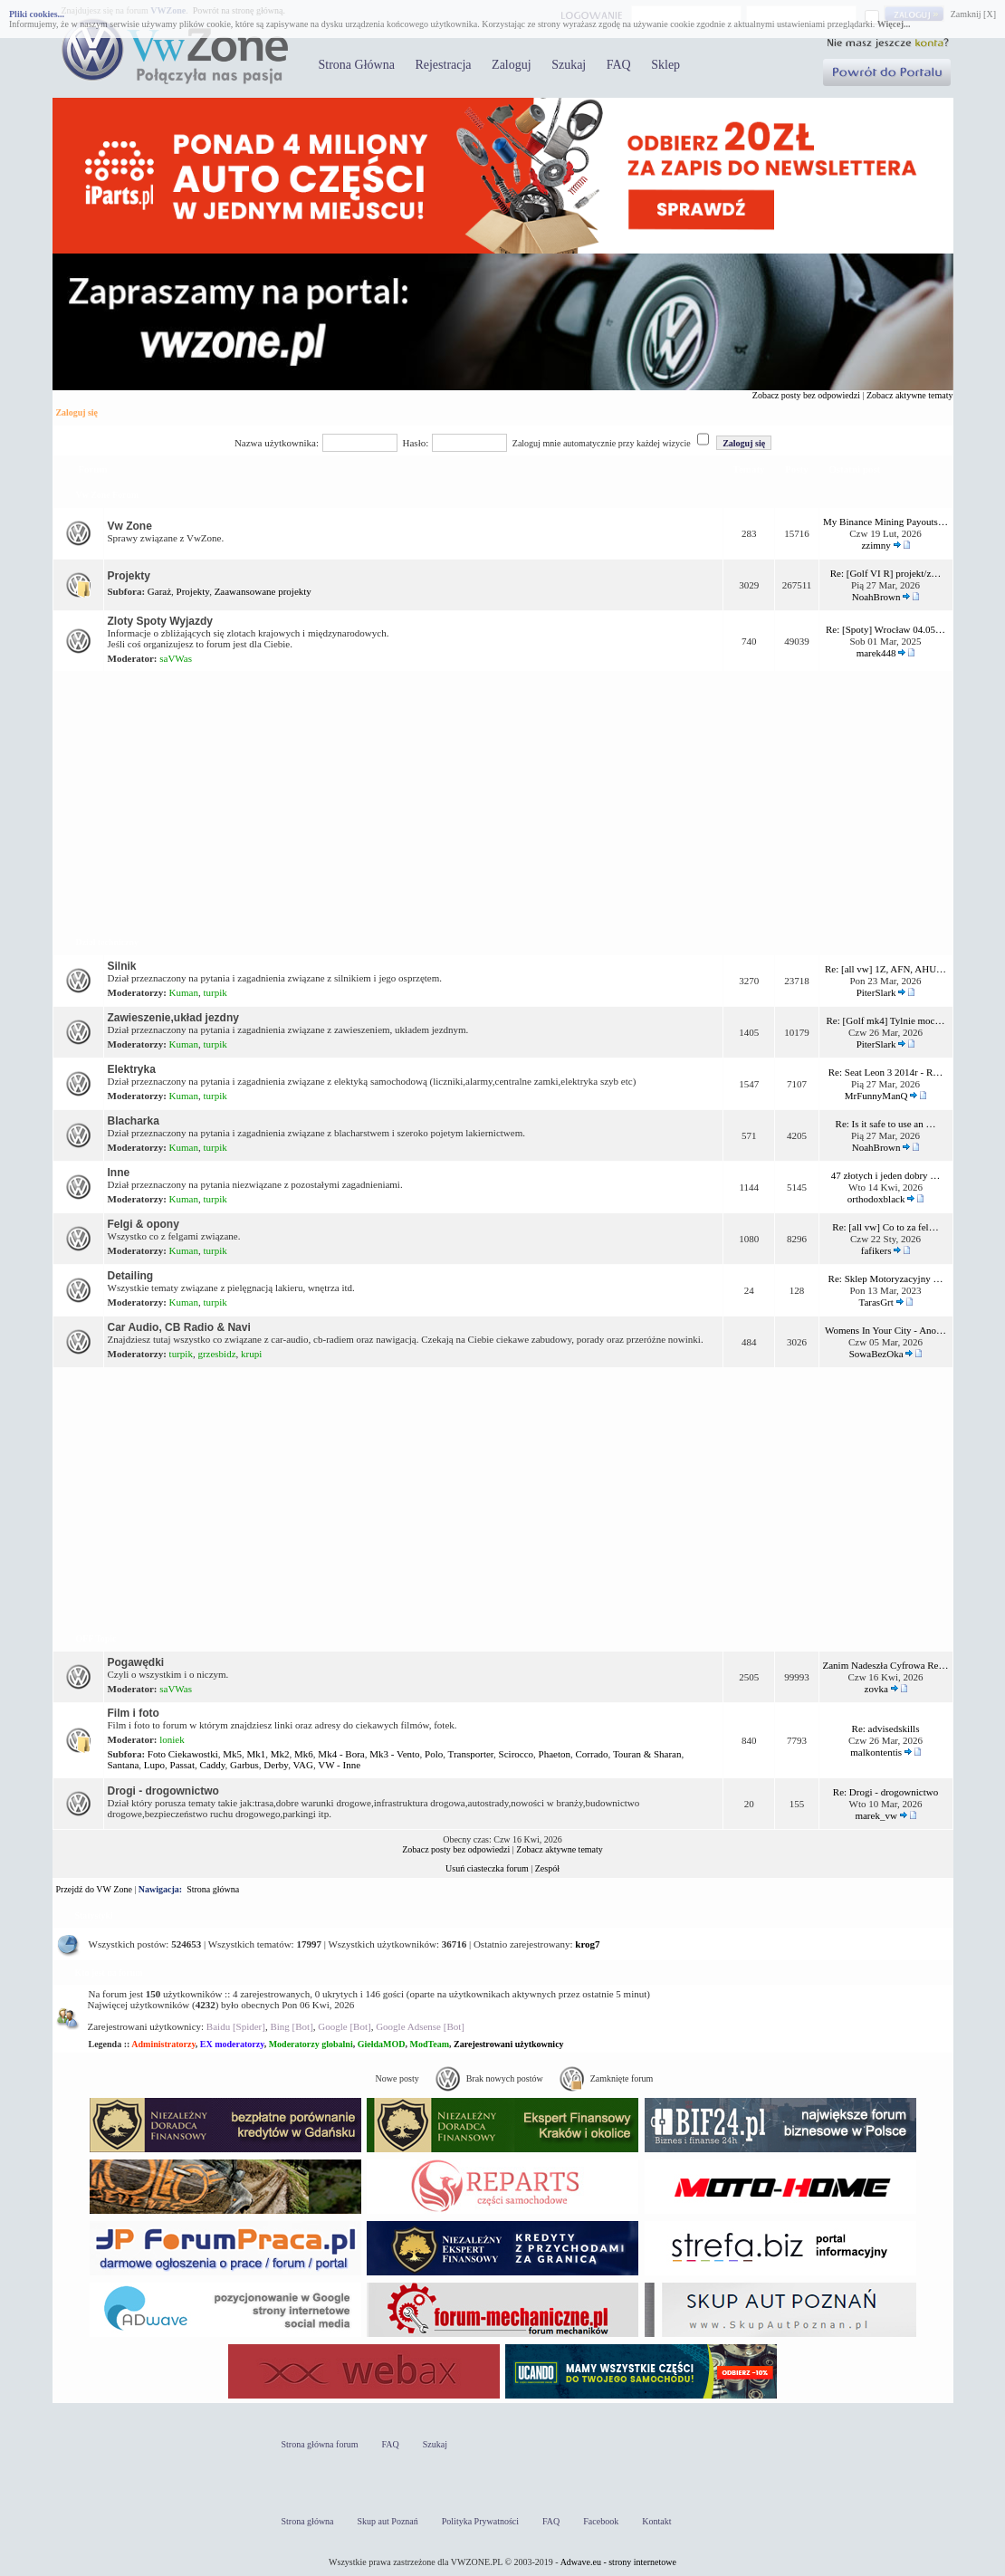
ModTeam (429, 2044)
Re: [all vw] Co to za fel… (885, 1226)
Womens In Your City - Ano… (885, 1330)
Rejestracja (443, 65)
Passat (183, 1764)
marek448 (876, 652)
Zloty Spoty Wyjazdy (160, 621)
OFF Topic (96, 1638)
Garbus (244, 1764)
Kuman (183, 992)
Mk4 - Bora (341, 1753)
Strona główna (213, 1889)
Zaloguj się (77, 412)
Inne (119, 1172)
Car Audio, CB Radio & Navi (179, 1327)
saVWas (175, 658)
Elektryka (132, 1069)
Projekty (129, 576)
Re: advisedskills (886, 1728)
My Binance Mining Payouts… (885, 521)
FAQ (619, 65)
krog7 (587, 1944)
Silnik (122, 966)
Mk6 (303, 1753)
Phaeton (554, 1753)
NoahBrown (876, 596)
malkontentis (876, 1752)
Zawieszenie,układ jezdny (173, 1017)
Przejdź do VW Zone (94, 1889)
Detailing (131, 1275)
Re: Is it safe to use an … (886, 1123)
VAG (302, 1764)
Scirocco (516, 1753)
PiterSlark (876, 992)
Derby (275, 1764)
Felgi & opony (143, 1224)
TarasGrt (875, 1302)
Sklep (665, 65)
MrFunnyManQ (876, 1095)
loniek (172, 1739)
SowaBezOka (876, 1353)
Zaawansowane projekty (263, 591)
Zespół (547, 1868)
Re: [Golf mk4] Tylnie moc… (886, 1020)
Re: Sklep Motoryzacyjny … (885, 1278)
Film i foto (133, 1713)
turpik (215, 992)
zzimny (875, 545)
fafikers (876, 1250)
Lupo (154, 1764)
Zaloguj (511, 65)
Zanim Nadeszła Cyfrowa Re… (886, 1665)
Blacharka (133, 1121)
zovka (876, 1688)
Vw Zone (130, 526)
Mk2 (280, 1753)
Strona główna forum (320, 2444)
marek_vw (875, 1815)
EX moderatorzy (232, 2044)
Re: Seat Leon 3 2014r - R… (885, 1072)
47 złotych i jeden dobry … (886, 1175)
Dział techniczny (107, 942)
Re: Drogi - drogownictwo (885, 1791)
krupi (251, 1353)
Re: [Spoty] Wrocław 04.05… (885, 629)
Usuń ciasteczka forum (487, 1868)
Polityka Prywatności (480, 2521)
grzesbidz (216, 1353)
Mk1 (256, 1753)
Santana (123, 1764)
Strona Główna (357, 65)
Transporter (470, 1753)
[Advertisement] (503, 800)
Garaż (159, 591)
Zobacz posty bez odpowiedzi (806, 395)
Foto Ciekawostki (183, 1753)
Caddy (212, 1764)
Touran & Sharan (647, 1753)
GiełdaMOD (382, 2044)
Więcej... (894, 24)
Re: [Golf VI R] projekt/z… (886, 573)
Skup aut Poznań (388, 2521)
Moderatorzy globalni (311, 2044)
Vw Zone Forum (107, 495)
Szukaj (568, 65)
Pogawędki (136, 1662)
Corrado (592, 1753)
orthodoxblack (876, 1198)
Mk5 (232, 1753)
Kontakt (656, 2521)
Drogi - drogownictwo (163, 1791)
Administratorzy (163, 2044)
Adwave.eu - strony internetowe (618, 2562)
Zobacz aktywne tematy (909, 395)
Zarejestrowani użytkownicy (509, 2044)
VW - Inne (339, 1764)
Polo (434, 1753)
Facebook (600, 2521)
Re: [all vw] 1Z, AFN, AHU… (885, 968)
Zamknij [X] (973, 14)
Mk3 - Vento (394, 1753)
